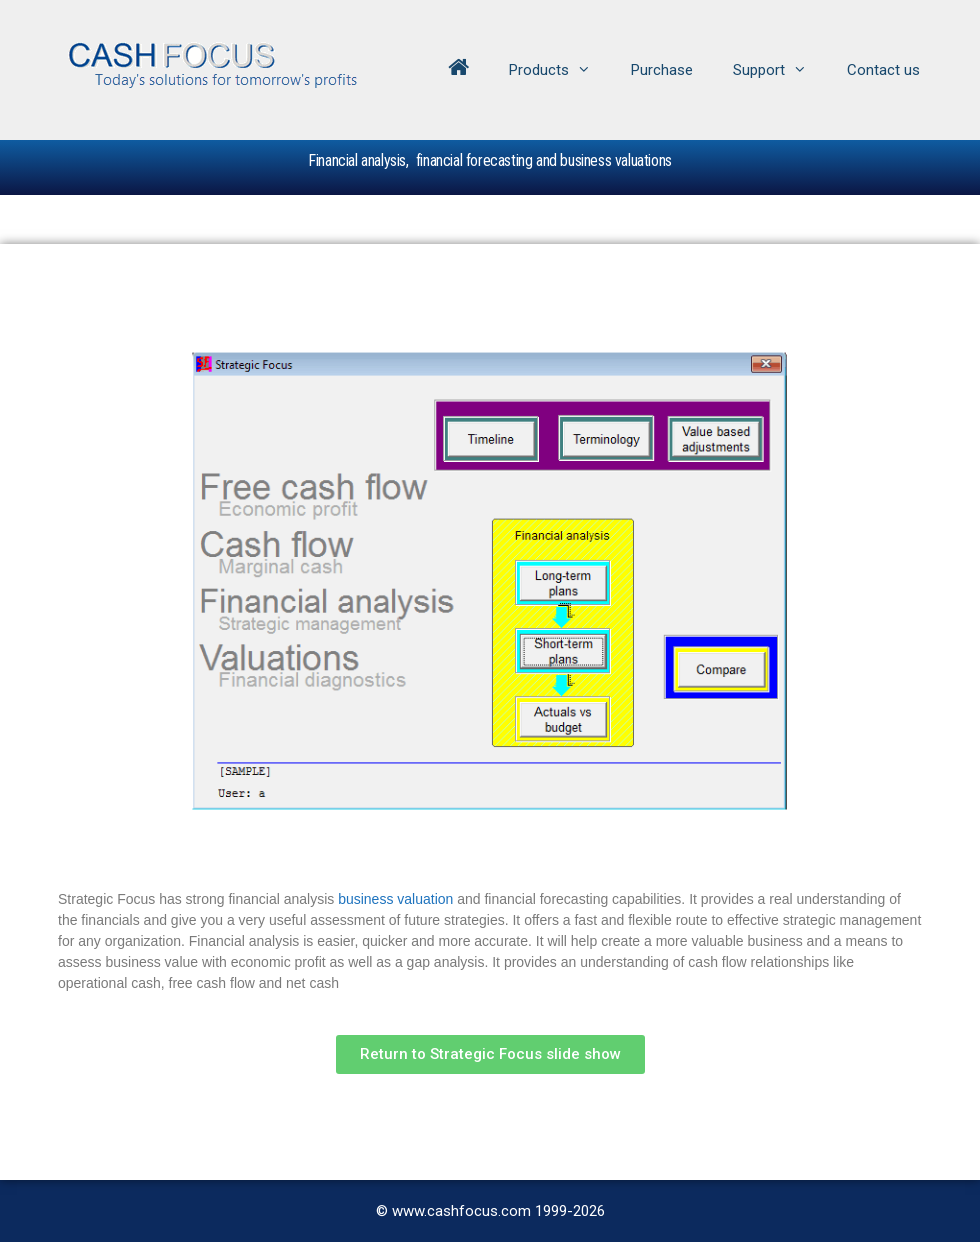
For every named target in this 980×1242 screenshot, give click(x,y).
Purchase (662, 70)
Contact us (883, 70)
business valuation (395, 899)
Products (560, 70)
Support (780, 70)
